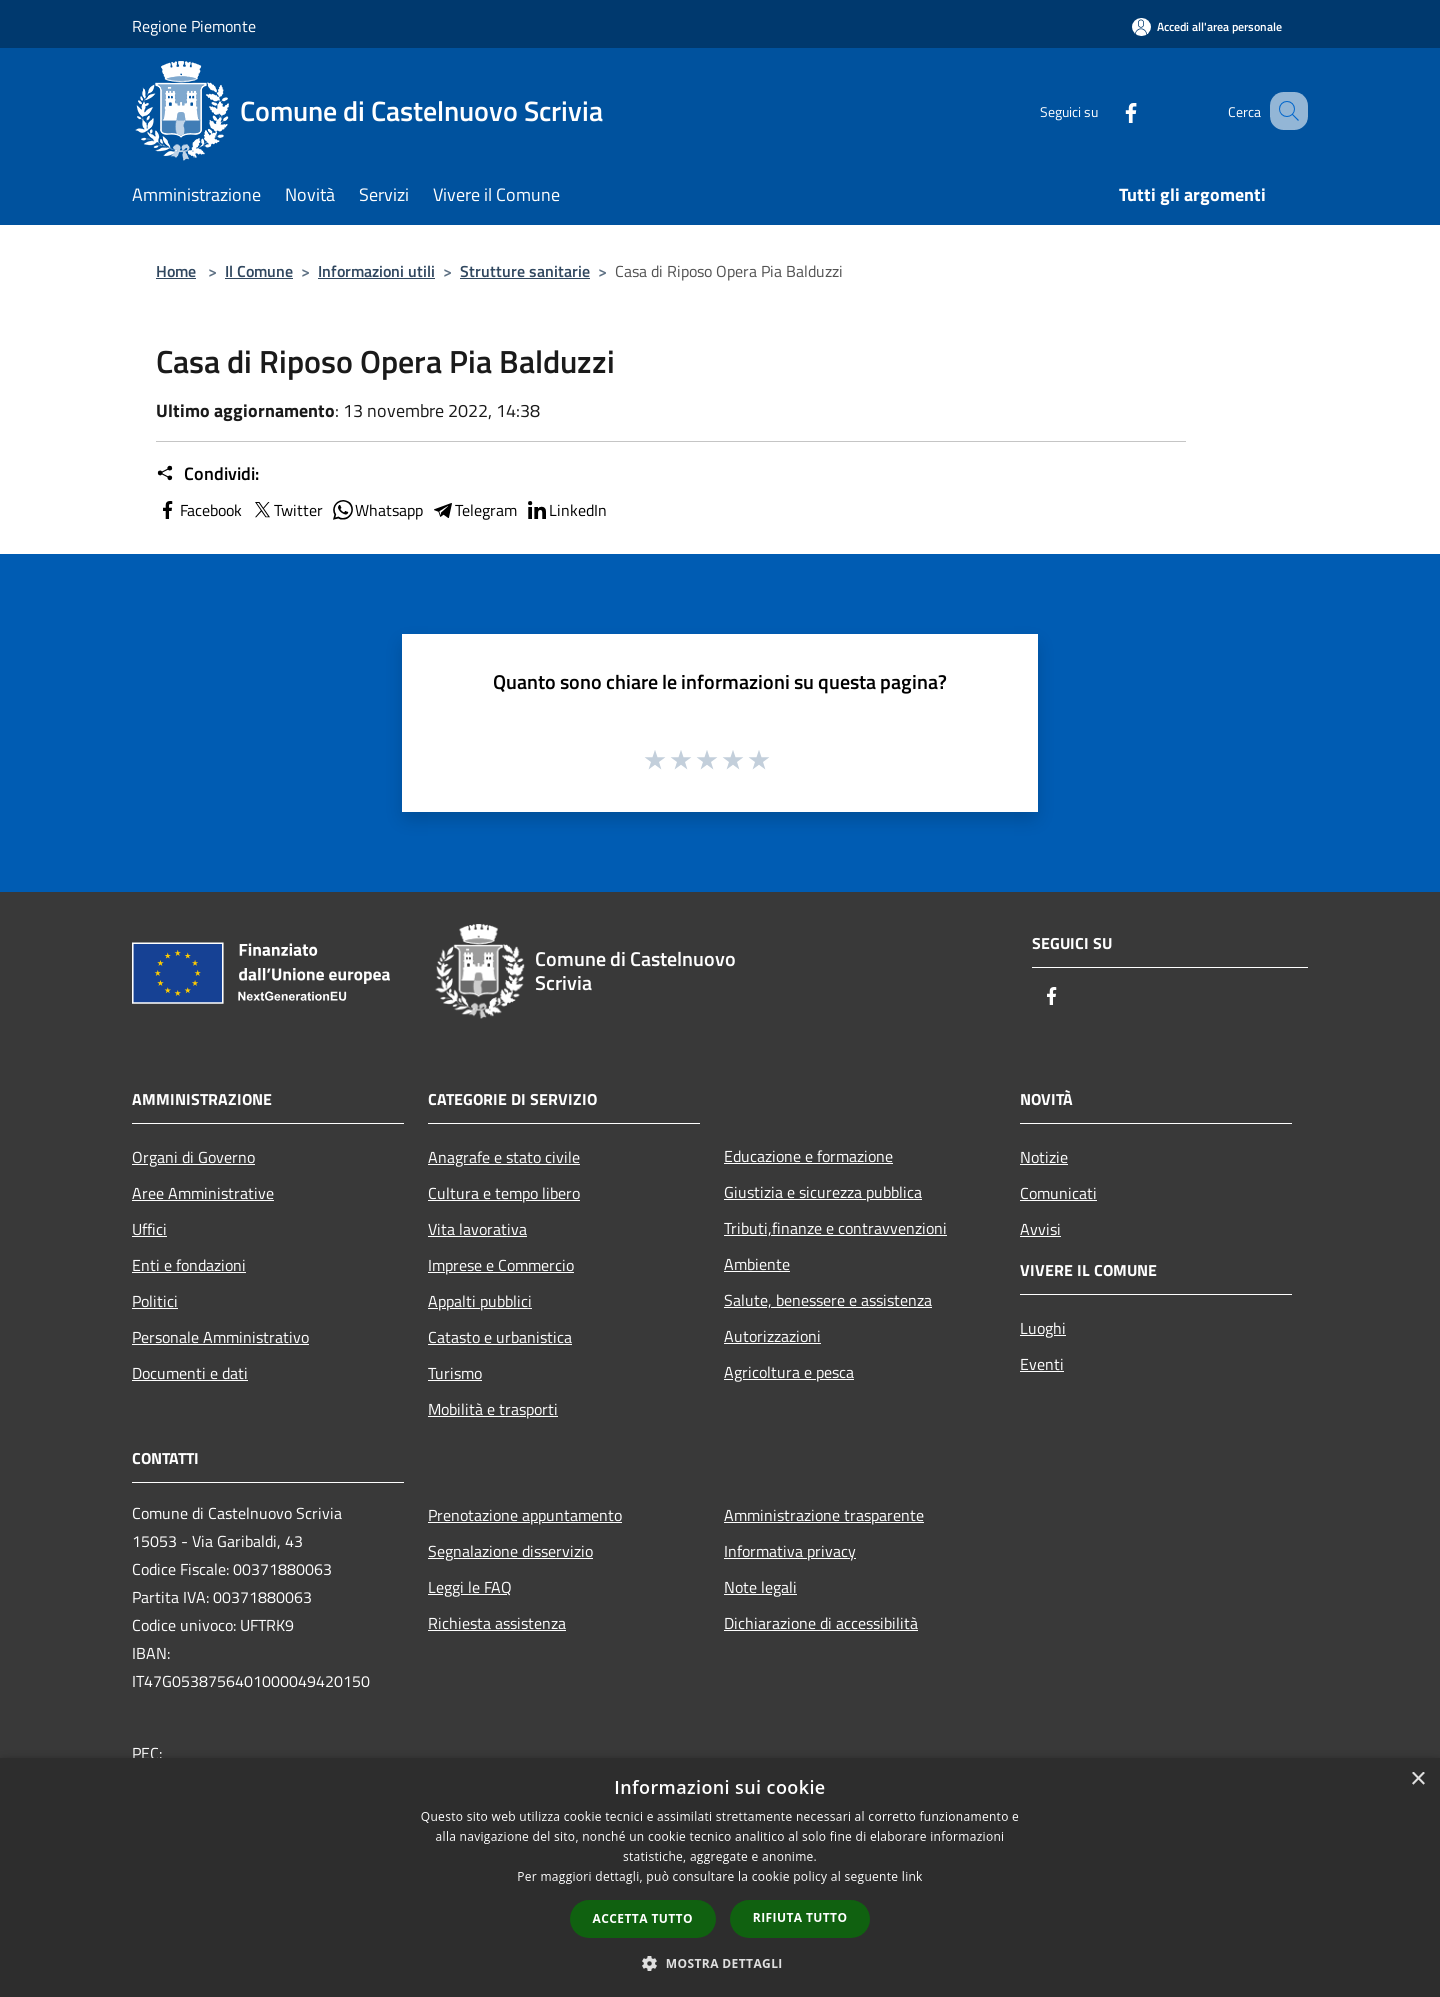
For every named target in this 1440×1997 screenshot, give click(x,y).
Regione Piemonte (194, 26)
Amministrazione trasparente (824, 1515)
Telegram (474, 510)
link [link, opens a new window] (912, 1876)
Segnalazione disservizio (510, 1551)
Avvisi (1040, 1229)
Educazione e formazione (808, 1156)
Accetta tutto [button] (643, 1918)
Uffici (149, 1229)
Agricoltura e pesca (789, 1372)
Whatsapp (377, 510)
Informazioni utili (376, 271)
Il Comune (259, 271)
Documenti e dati (190, 1373)
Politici (155, 1301)
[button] (720, 1963)
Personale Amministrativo (220, 1337)
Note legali (760, 1587)
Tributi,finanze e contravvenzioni (835, 1228)
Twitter (286, 510)
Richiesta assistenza (497, 1623)
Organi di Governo (193, 1157)
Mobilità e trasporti (493, 1409)
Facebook (199, 510)
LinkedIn (566, 510)
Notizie (1044, 1157)
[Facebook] (1106, 110)
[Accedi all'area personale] (1207, 26)
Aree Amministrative (203, 1193)
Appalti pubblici (480, 1301)
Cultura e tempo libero (504, 1193)
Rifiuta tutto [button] (800, 1917)
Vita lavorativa (477, 1229)
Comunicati (1058, 1193)
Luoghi (1043, 1328)
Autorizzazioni (772, 1336)
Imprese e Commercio (501, 1265)
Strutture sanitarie (525, 271)
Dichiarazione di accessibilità (821, 1623)
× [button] (1417, 1779)
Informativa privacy (790, 1551)
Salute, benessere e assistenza (828, 1300)
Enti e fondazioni (189, 1265)
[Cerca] (1284, 111)
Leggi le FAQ (470, 1587)
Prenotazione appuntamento (525, 1515)
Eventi (1042, 1364)
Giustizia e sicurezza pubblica (823, 1192)
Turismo (455, 1373)
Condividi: (207, 474)
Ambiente (757, 1264)
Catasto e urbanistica (500, 1337)
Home (176, 271)
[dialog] (720, 1877)
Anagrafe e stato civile (504, 1157)
